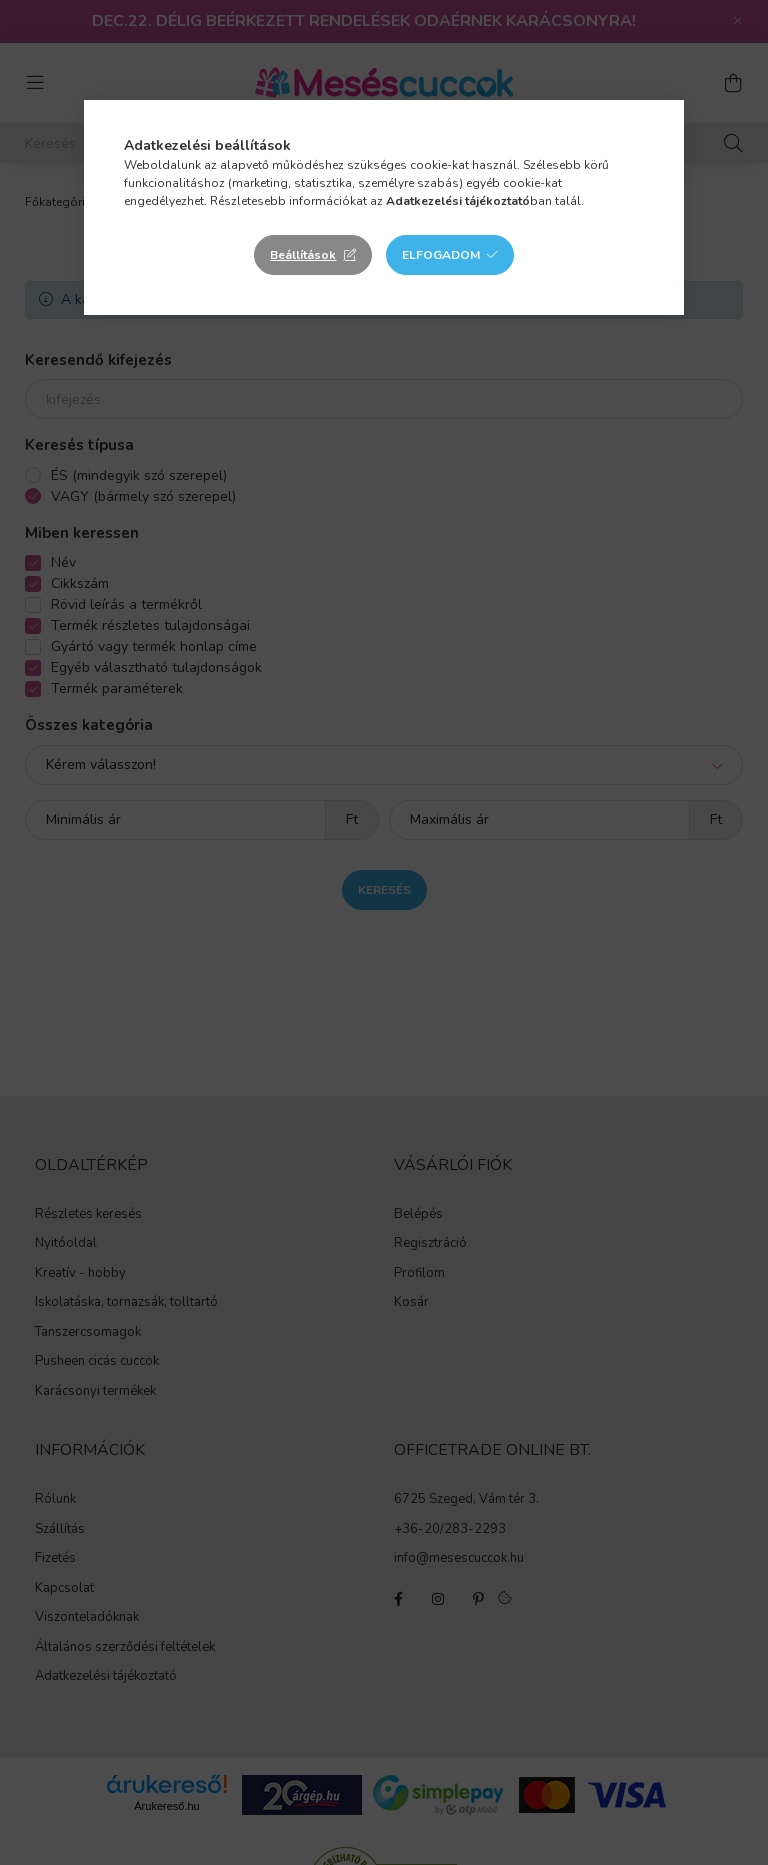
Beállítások (303, 255)
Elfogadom (441, 255)
